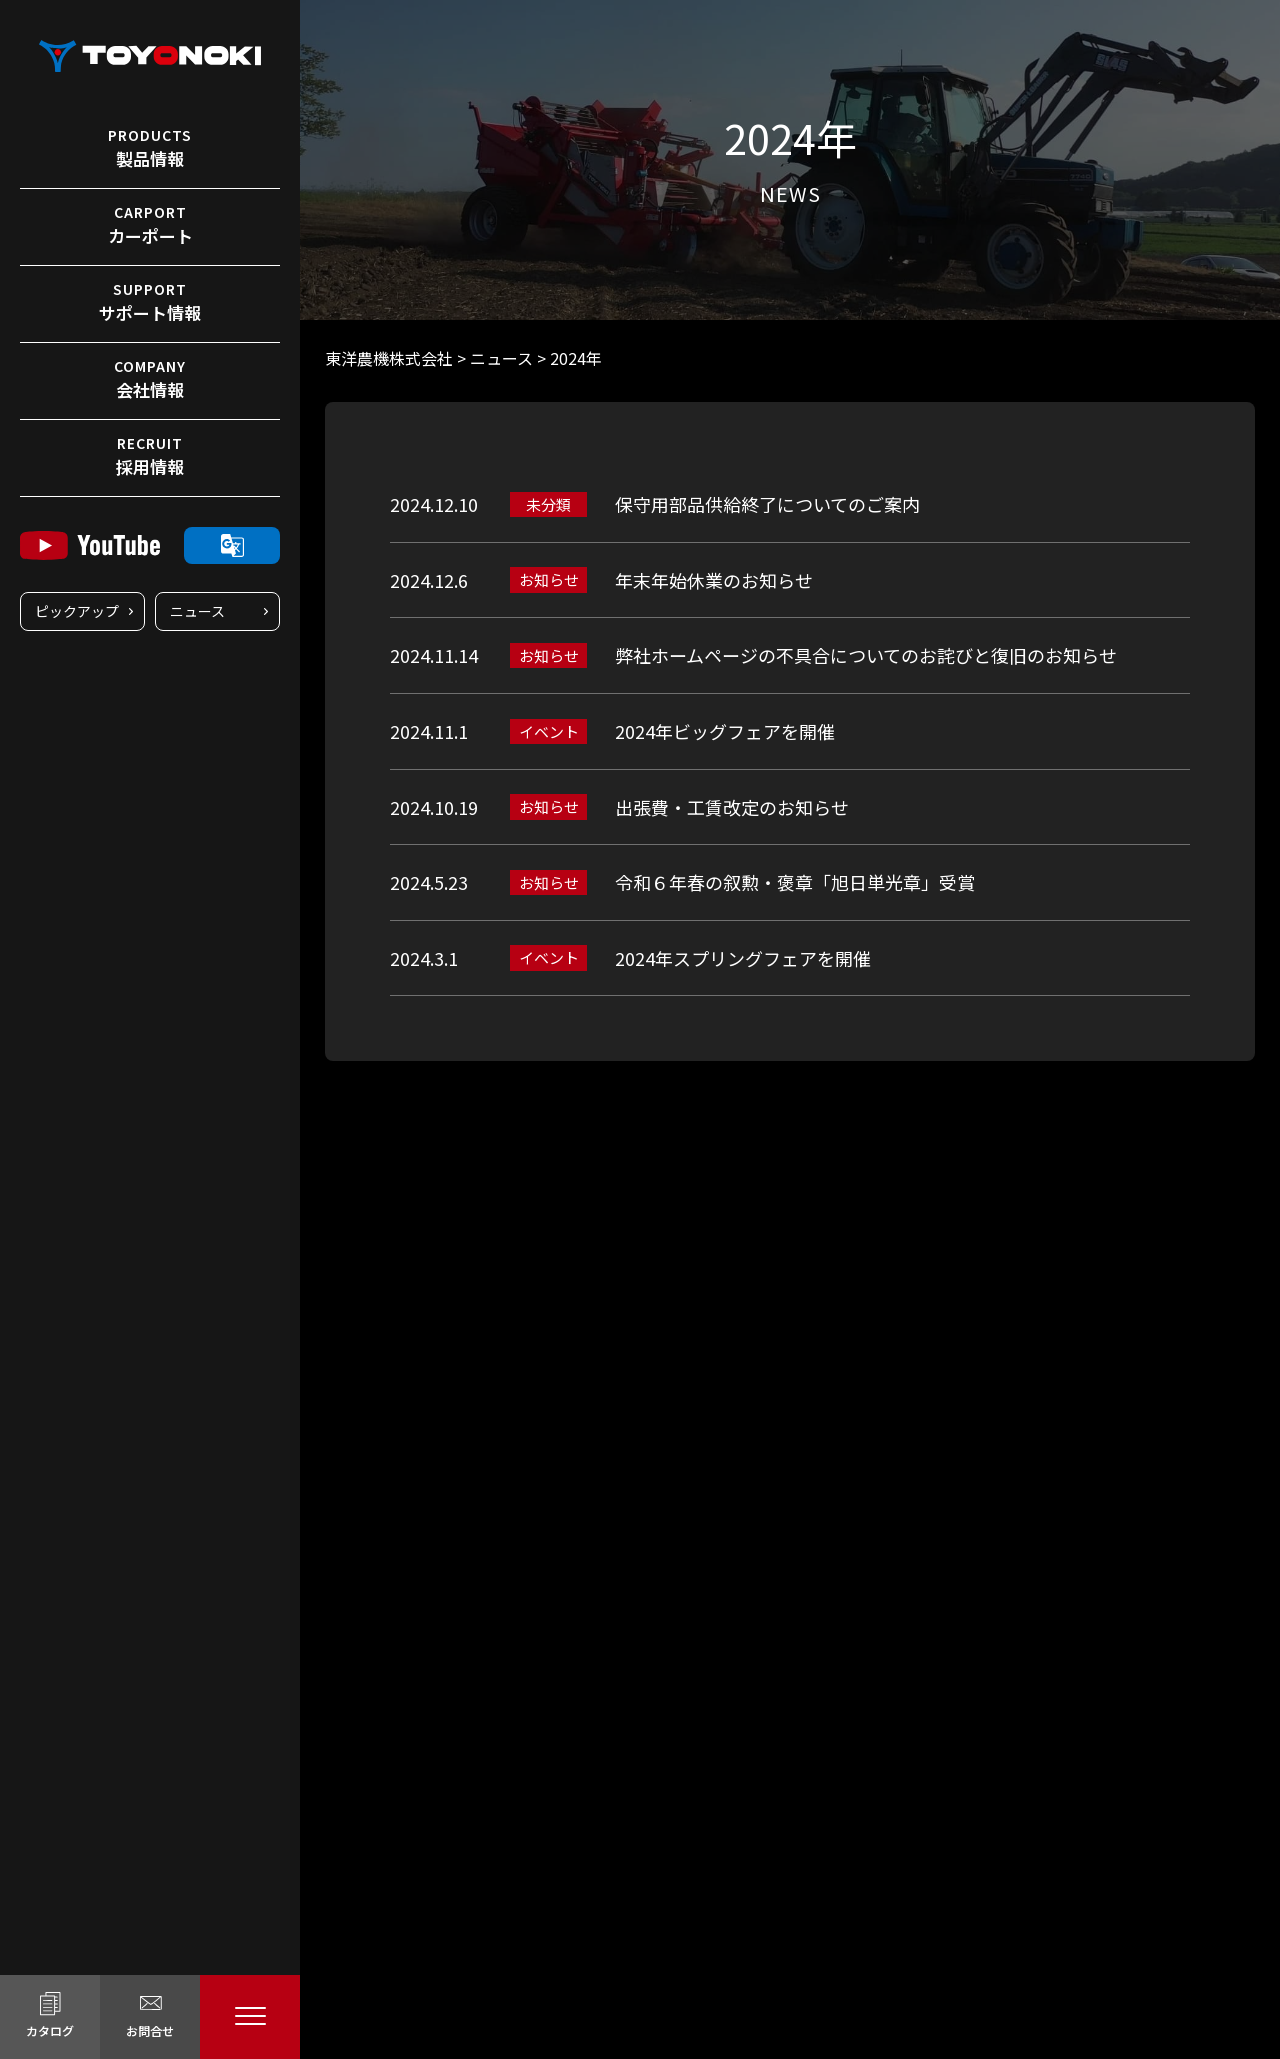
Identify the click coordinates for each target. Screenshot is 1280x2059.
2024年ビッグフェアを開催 (725, 731)
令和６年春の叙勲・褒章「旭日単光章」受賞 (795, 882)
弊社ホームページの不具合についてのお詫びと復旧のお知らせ (866, 655)
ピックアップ (77, 611)
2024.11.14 (434, 655)
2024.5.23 (429, 882)
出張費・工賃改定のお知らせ (732, 807)
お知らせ (549, 579)
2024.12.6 (429, 580)
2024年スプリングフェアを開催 (743, 958)
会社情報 (150, 379)
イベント (549, 731)
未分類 (548, 504)
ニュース (197, 611)
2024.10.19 (434, 807)
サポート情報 (150, 302)
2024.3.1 (424, 958)
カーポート (150, 225)
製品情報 (150, 148)
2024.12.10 (434, 504)
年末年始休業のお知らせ (714, 580)
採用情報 (150, 456)
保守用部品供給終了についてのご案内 (767, 504)
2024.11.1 (429, 731)
